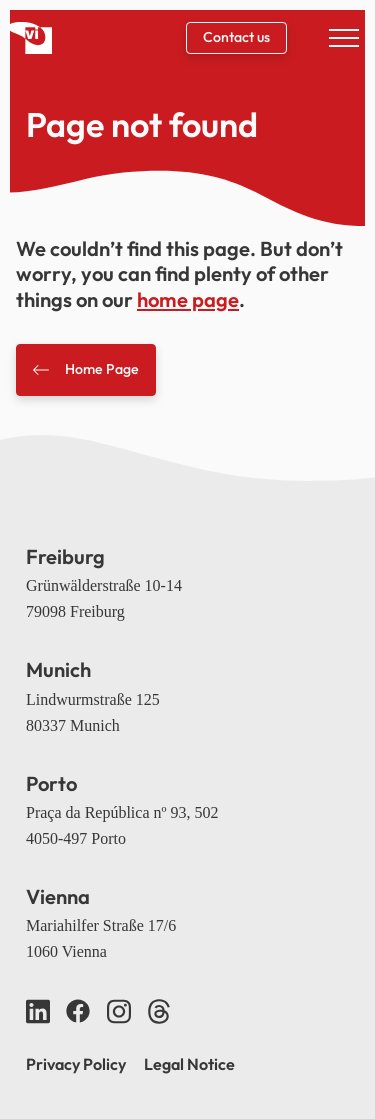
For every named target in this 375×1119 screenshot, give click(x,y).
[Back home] (30, 38)
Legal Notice (189, 1064)
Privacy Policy (76, 1064)
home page (188, 299)
